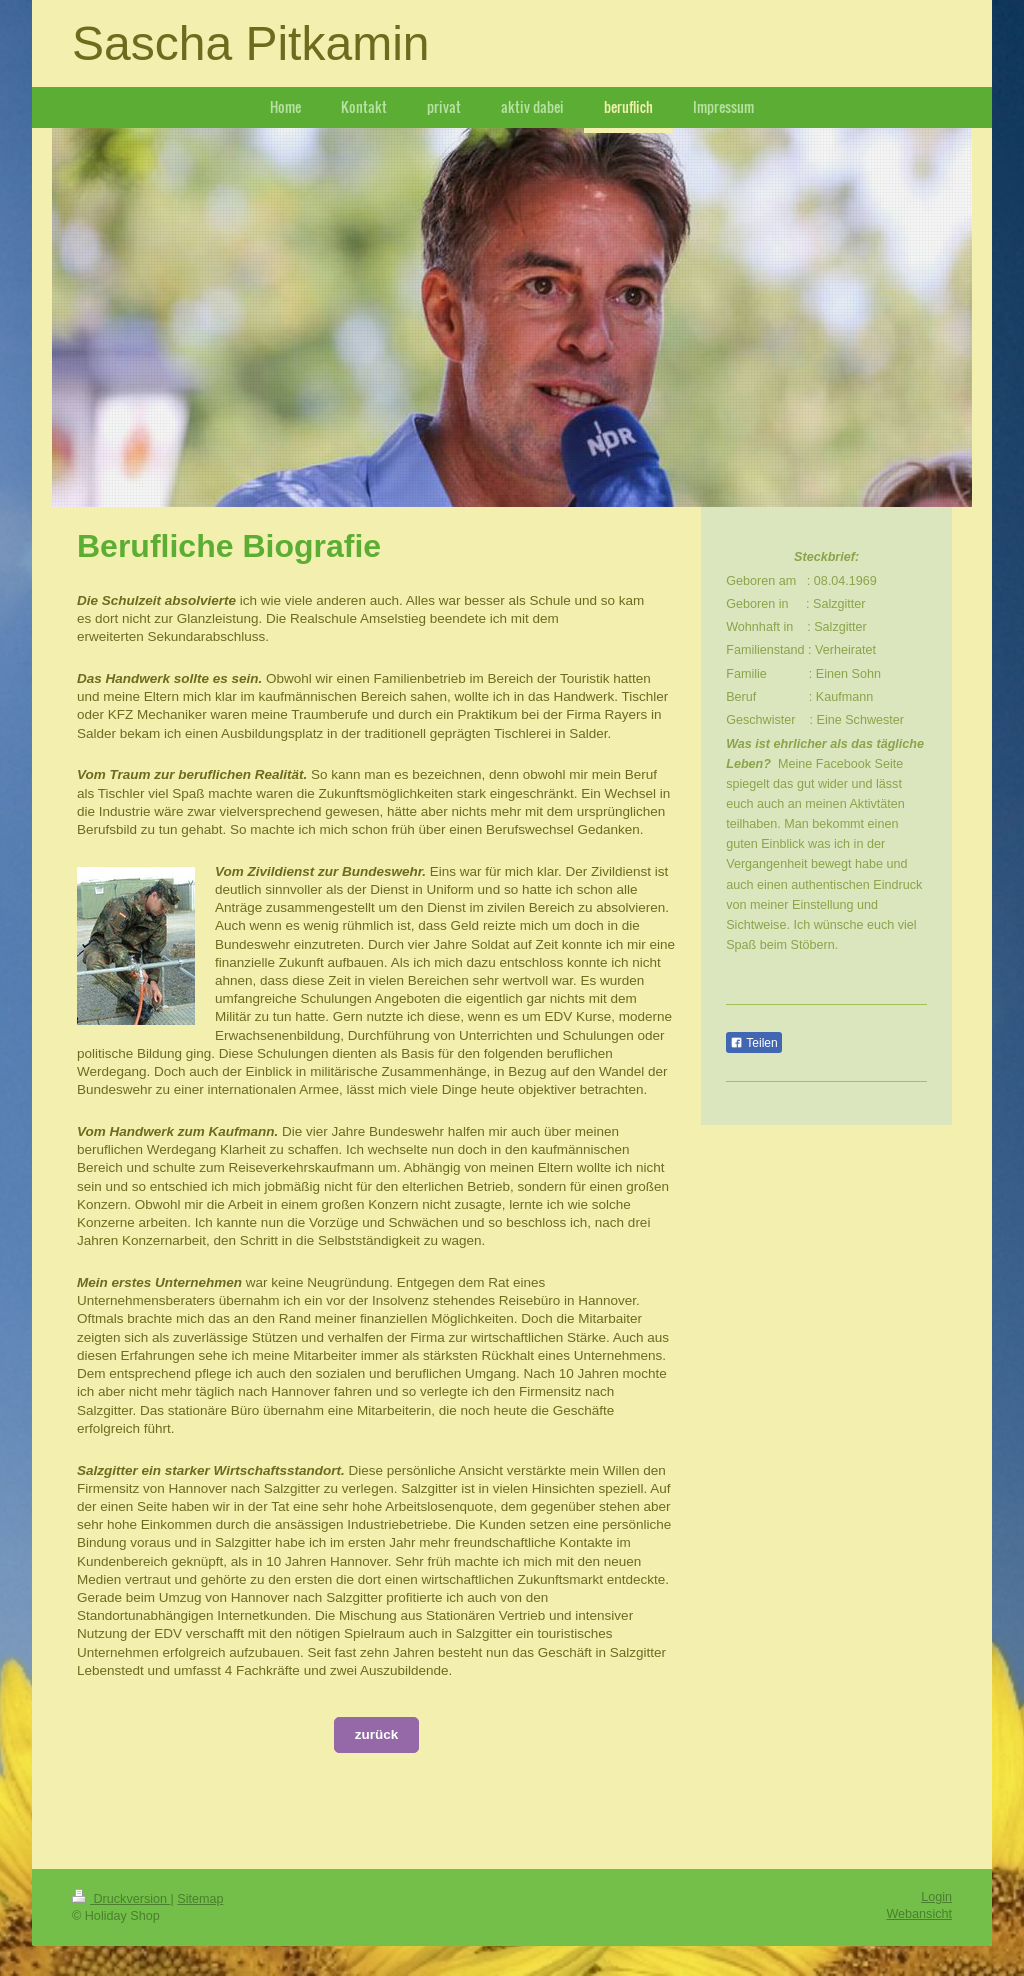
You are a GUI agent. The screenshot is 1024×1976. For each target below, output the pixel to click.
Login (936, 1897)
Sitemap (200, 1899)
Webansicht (919, 1914)
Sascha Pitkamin (251, 43)
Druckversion (121, 1899)
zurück (377, 1734)
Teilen (753, 1043)
